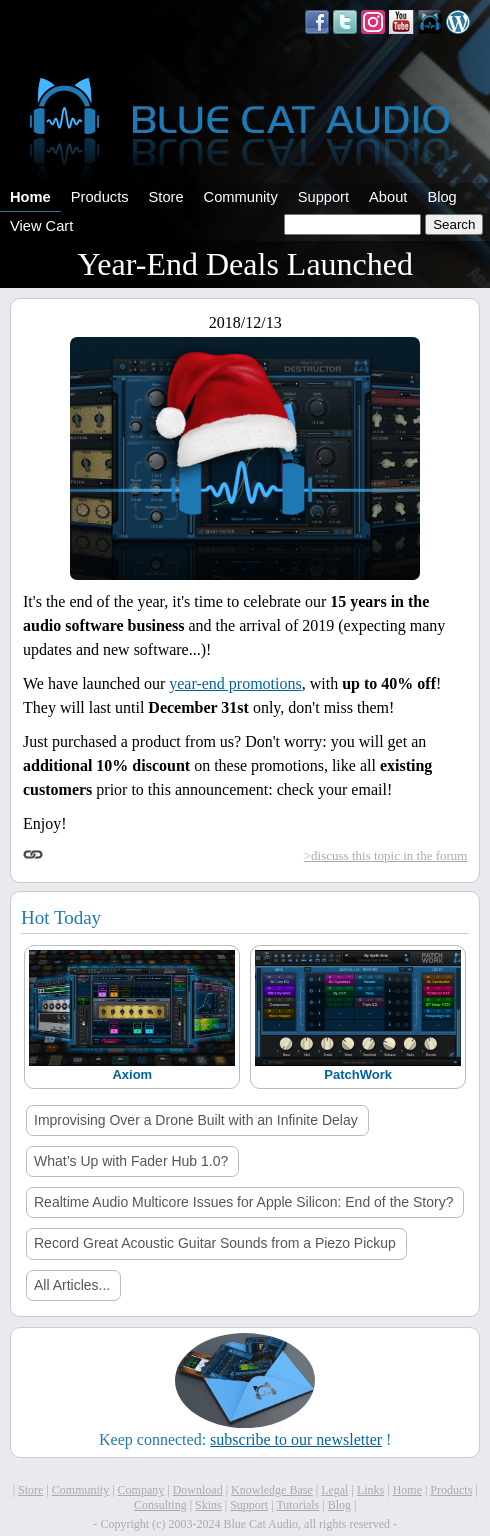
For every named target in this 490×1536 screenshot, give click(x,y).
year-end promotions (235, 683)
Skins (208, 1505)
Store (166, 197)
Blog (441, 197)
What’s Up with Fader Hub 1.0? (131, 1161)
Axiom (132, 1074)
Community (241, 197)
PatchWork (358, 1074)
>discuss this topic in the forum (386, 855)
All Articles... (72, 1285)
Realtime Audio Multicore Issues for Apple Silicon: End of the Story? (243, 1202)
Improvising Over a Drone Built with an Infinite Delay (196, 1120)
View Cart (41, 226)
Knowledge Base (272, 1490)
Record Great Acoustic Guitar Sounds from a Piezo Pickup (215, 1243)
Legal (334, 1490)
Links (370, 1490)
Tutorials (297, 1505)
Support (323, 197)
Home (30, 197)
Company (141, 1490)
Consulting (160, 1505)
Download (198, 1490)
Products (100, 197)
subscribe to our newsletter (296, 1439)
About (388, 197)
